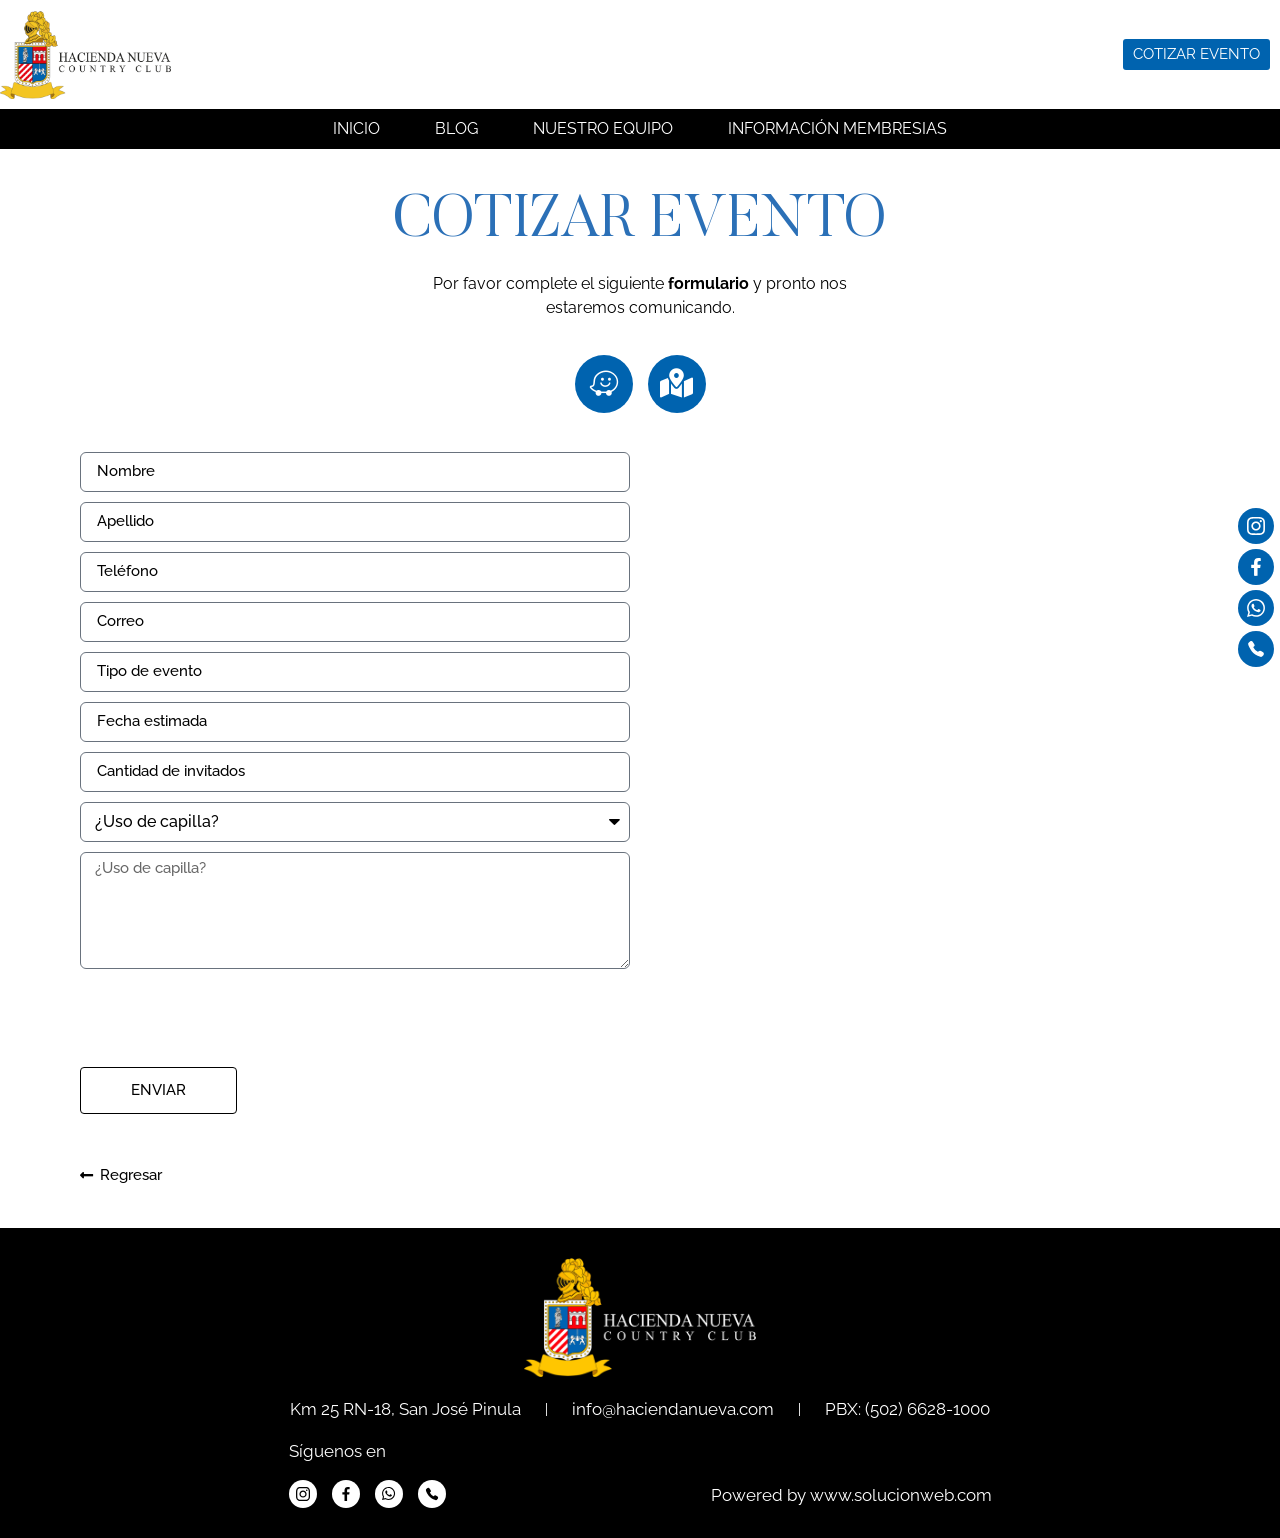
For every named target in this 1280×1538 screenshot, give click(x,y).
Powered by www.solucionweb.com (851, 1495)
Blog (456, 128)
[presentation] (232, 1018)
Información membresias (837, 128)
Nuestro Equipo (603, 128)
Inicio (356, 128)
